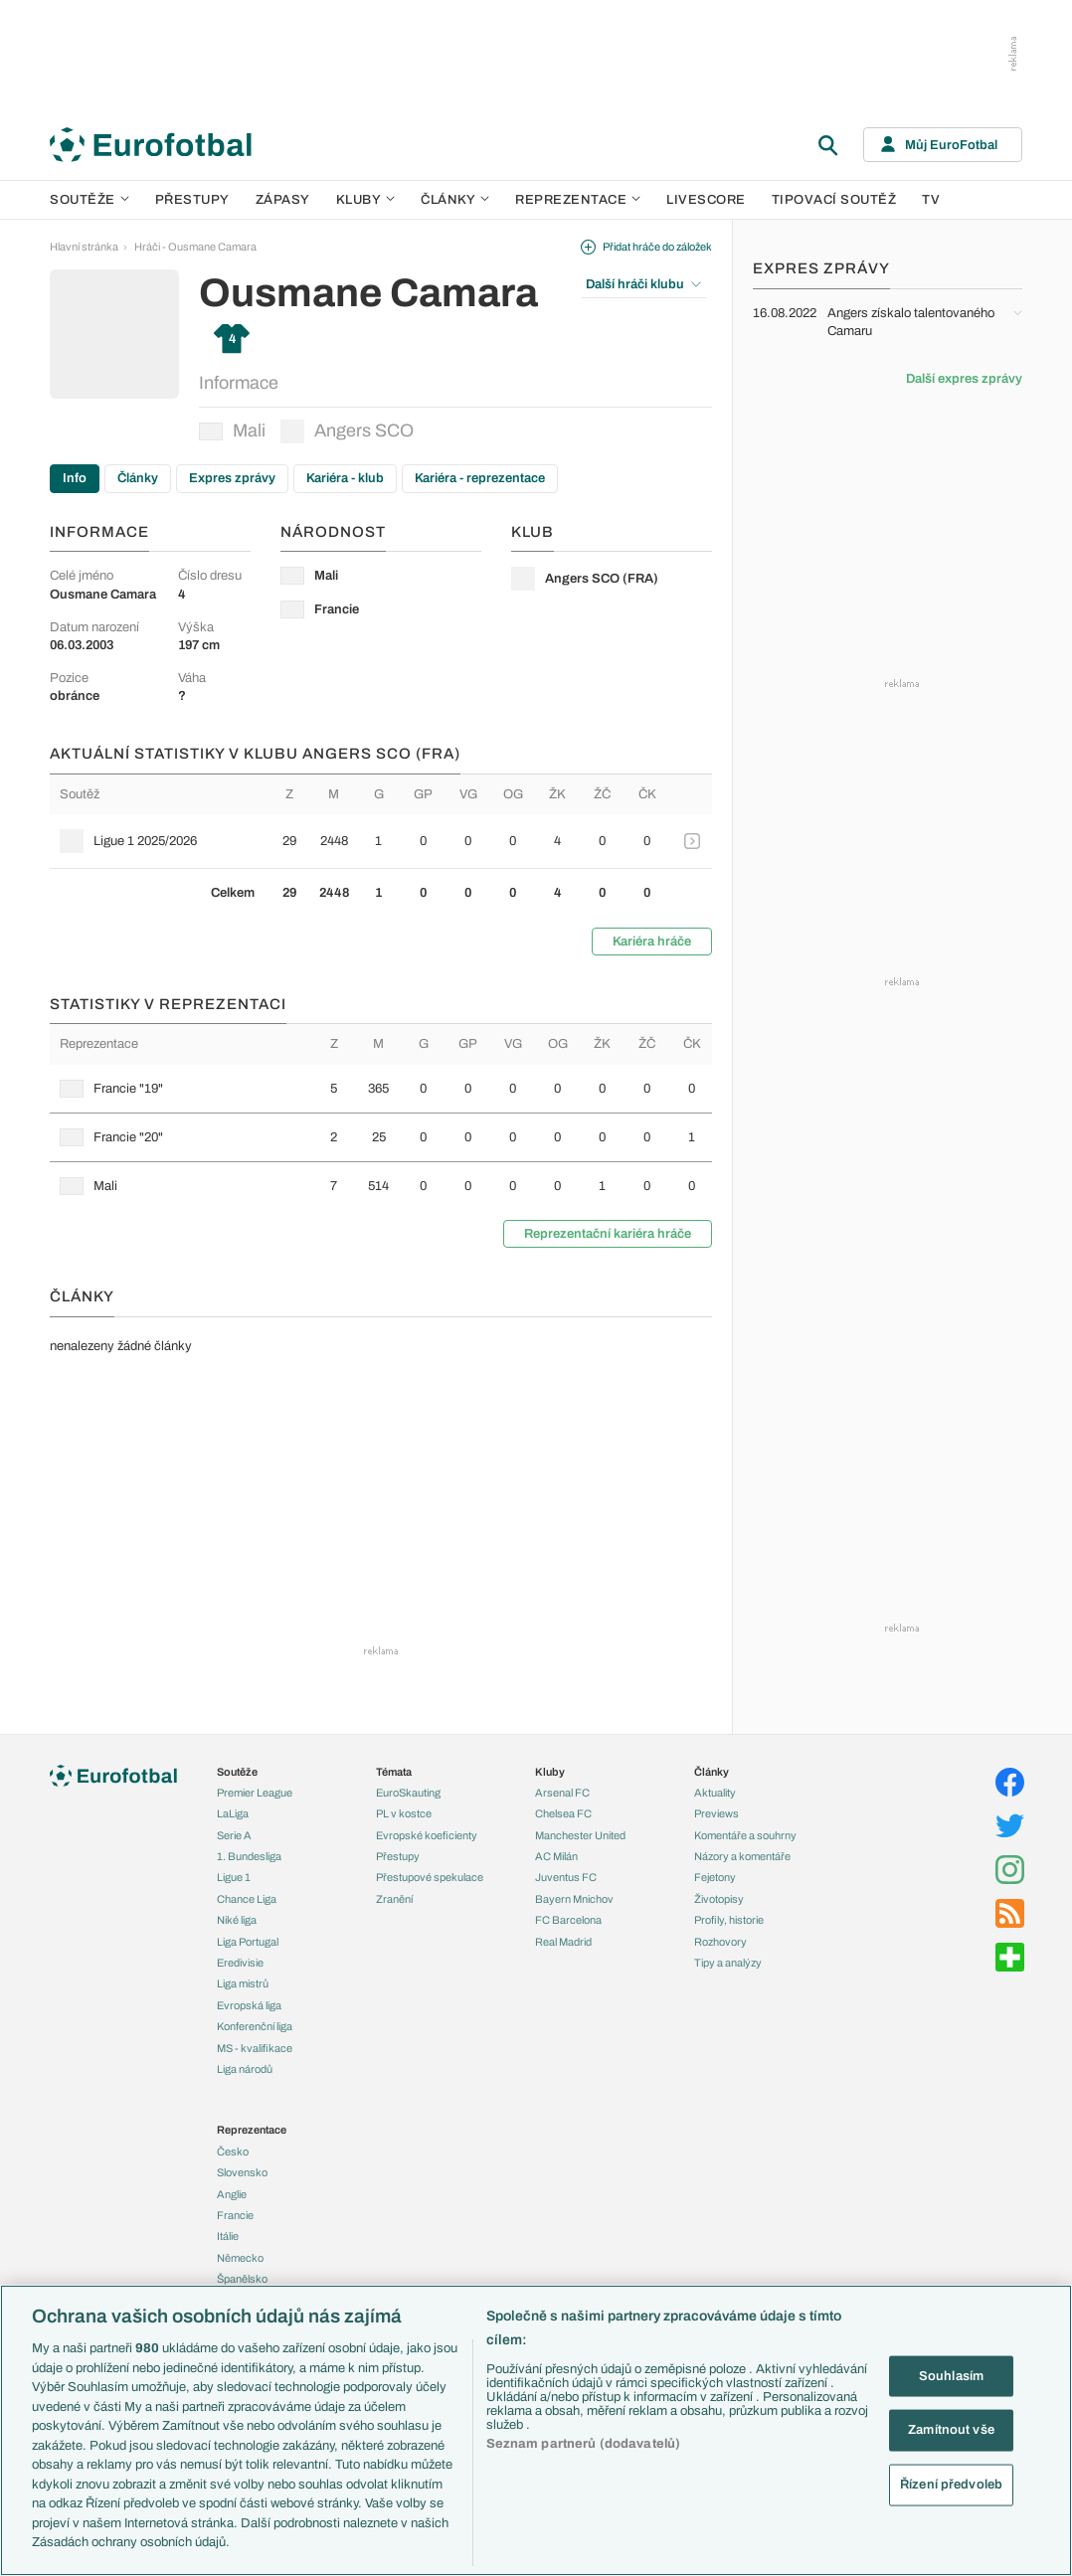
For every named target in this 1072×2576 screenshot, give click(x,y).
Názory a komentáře (742, 1856)
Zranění (394, 1899)
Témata (394, 1772)
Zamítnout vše (951, 2430)
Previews (716, 1813)
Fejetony (715, 1877)
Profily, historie (729, 1920)
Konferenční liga (254, 2026)
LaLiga (233, 1813)
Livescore (706, 200)
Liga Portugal (247, 1942)
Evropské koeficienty (426, 1835)
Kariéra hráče (652, 941)
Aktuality (715, 1793)
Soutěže (89, 200)
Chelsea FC (563, 1813)
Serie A (234, 1835)
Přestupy (192, 200)
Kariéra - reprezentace (480, 478)
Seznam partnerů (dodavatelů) (583, 2444)
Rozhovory (720, 1942)
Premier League (254, 1793)
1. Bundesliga (249, 1856)
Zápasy (283, 200)
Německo (240, 2258)
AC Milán (556, 1856)
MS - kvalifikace (254, 2048)
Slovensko (242, 2172)
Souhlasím (951, 2375)
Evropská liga (249, 2005)
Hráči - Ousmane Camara (195, 247)
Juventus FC (566, 1877)
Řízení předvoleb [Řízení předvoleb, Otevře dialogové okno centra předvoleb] (951, 2483)
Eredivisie (240, 1963)
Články (137, 478)
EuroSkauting (408, 1793)
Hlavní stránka (84, 247)
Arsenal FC (562, 1793)
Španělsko (242, 2279)
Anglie (232, 2194)
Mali (232, 430)
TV (931, 200)
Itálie (228, 2236)
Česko (233, 2151)
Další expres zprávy (964, 379)
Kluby (366, 200)
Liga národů (244, 2069)
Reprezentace (577, 200)
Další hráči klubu (643, 284)
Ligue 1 (234, 1877)
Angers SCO (347, 431)
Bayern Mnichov (574, 1899)
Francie (235, 2215)
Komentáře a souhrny (745, 1835)
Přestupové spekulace (429, 1877)
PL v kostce (404, 1813)
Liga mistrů (242, 1983)
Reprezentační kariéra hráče (607, 1234)
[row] (381, 841)
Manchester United (580, 1835)
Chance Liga (246, 1899)
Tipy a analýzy (728, 1963)
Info (75, 478)
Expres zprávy (232, 478)
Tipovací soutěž (834, 200)
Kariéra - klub (345, 478)
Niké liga (237, 1920)
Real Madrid (563, 1942)
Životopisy (719, 1899)
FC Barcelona (568, 1920)
